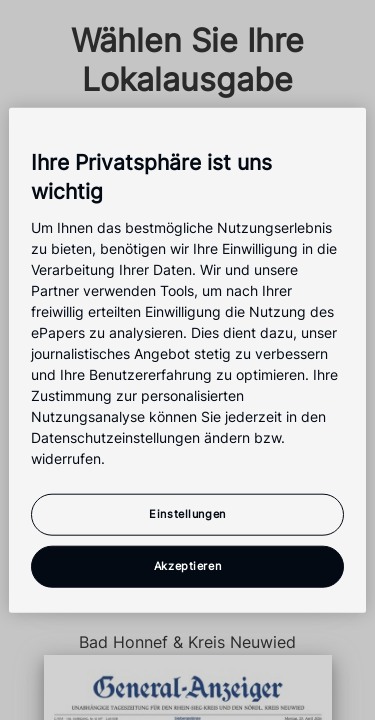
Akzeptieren (187, 565)
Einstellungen (187, 513)
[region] (187, 360)
